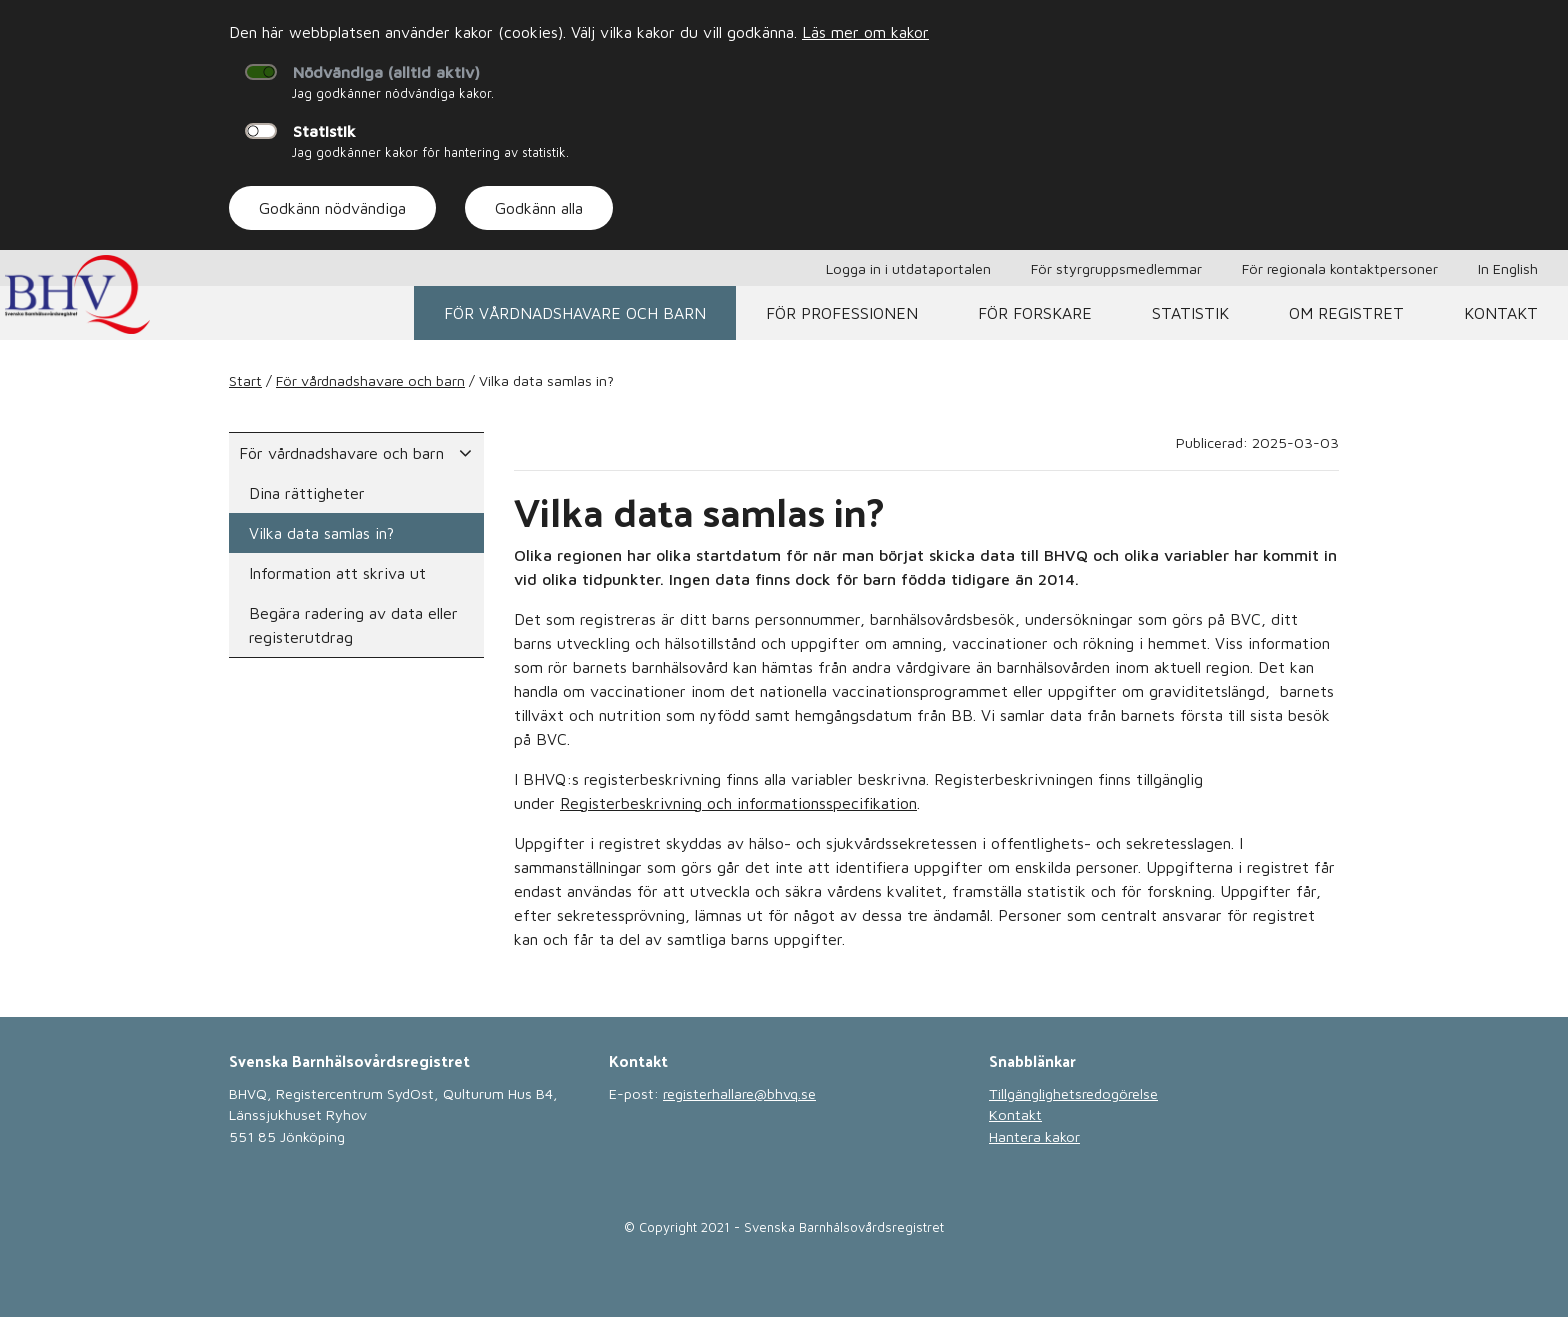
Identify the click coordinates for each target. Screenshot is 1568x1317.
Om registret (1346, 313)
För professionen (842, 313)
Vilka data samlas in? (321, 533)
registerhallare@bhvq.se (739, 1093)
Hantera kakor (1034, 1136)
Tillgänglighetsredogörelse (1073, 1093)
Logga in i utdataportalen (908, 268)
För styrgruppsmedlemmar (1116, 268)
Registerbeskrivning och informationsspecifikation (738, 803)
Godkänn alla (539, 208)
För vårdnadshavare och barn (575, 313)
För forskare (1035, 313)
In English (1508, 268)
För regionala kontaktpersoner (1340, 268)
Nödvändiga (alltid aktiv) (386, 72)
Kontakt (1501, 313)
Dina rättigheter (307, 493)
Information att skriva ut (337, 573)
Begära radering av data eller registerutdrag (353, 625)
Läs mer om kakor (865, 32)
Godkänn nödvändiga (332, 208)
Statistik (324, 131)
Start (245, 380)
